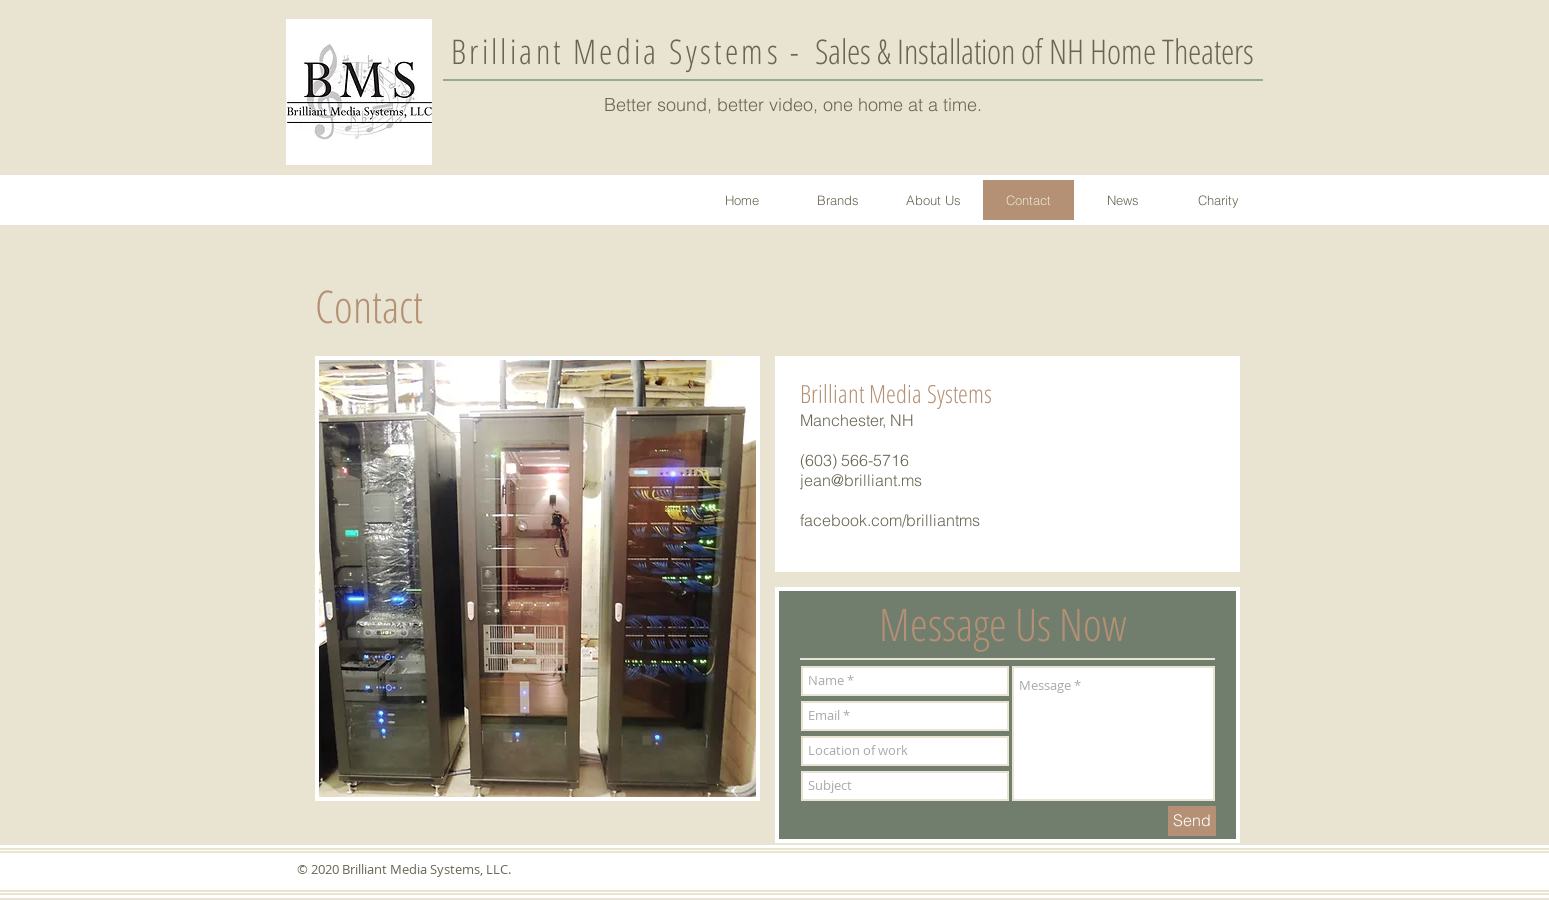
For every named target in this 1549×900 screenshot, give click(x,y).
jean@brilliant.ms (861, 480)
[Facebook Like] (1102, 451)
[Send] (1192, 821)
